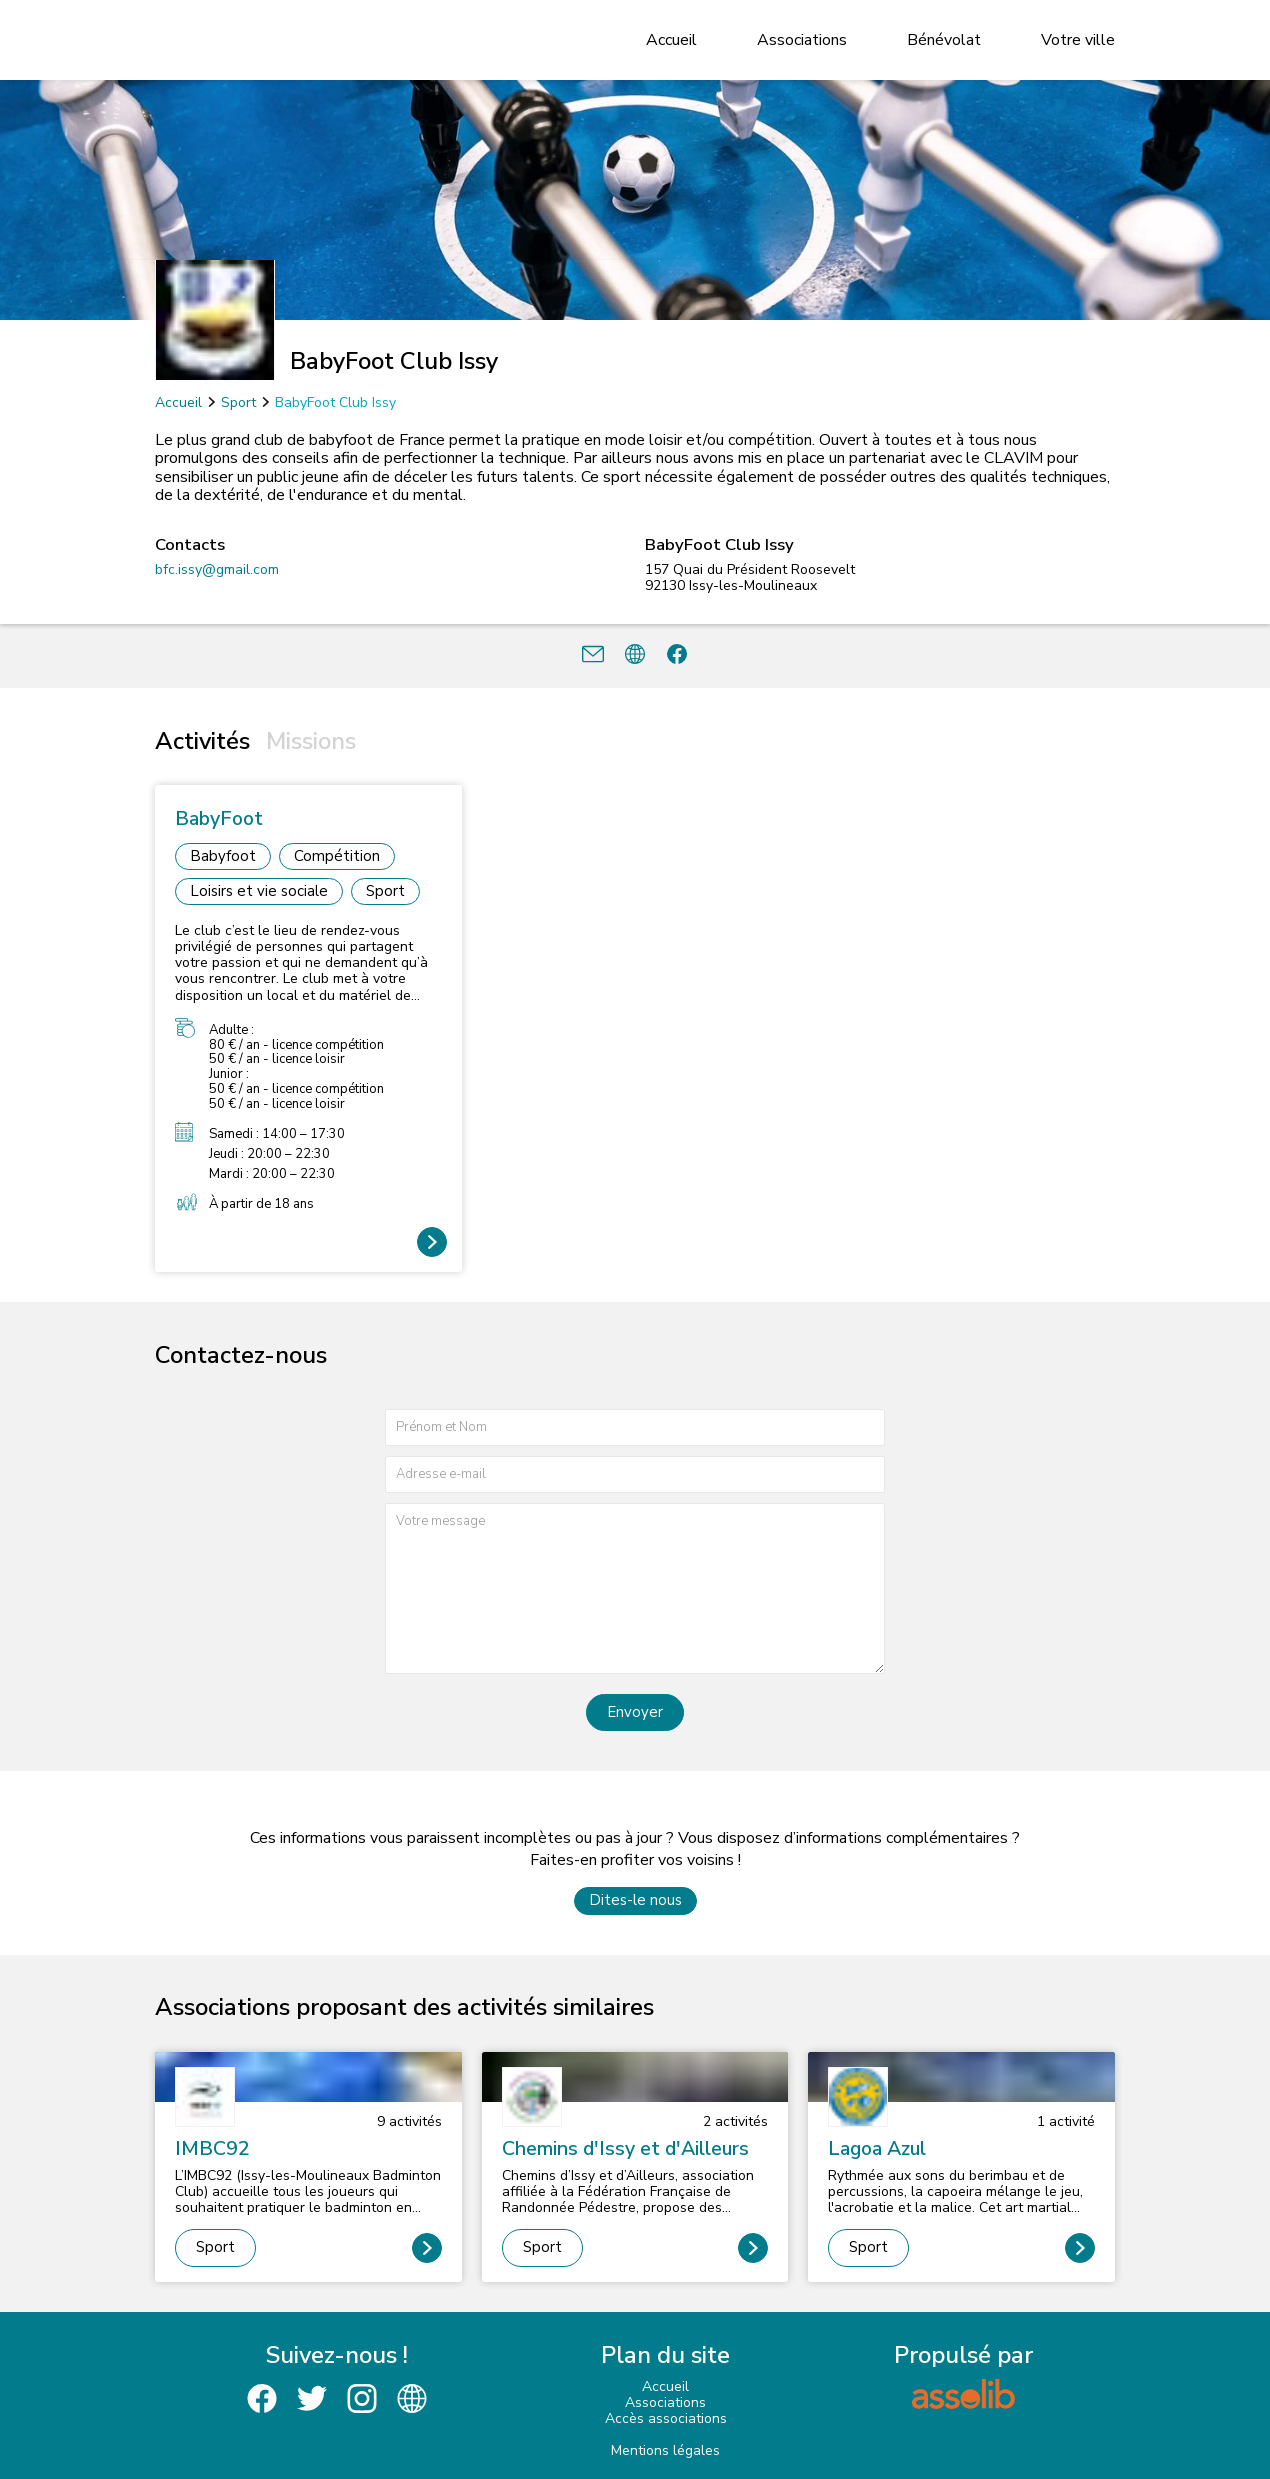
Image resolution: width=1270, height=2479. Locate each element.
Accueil (671, 40)
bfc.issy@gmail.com (217, 569)
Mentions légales (665, 2450)
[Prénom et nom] (635, 1427)
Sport (238, 402)
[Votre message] (635, 1588)
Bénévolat (944, 40)
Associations (802, 40)
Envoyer (635, 1712)
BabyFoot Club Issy (335, 402)
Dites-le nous (635, 1900)
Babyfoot (223, 856)
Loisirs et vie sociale (259, 891)
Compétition (337, 856)
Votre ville (1078, 40)
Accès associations (666, 2418)
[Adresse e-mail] (635, 1474)
